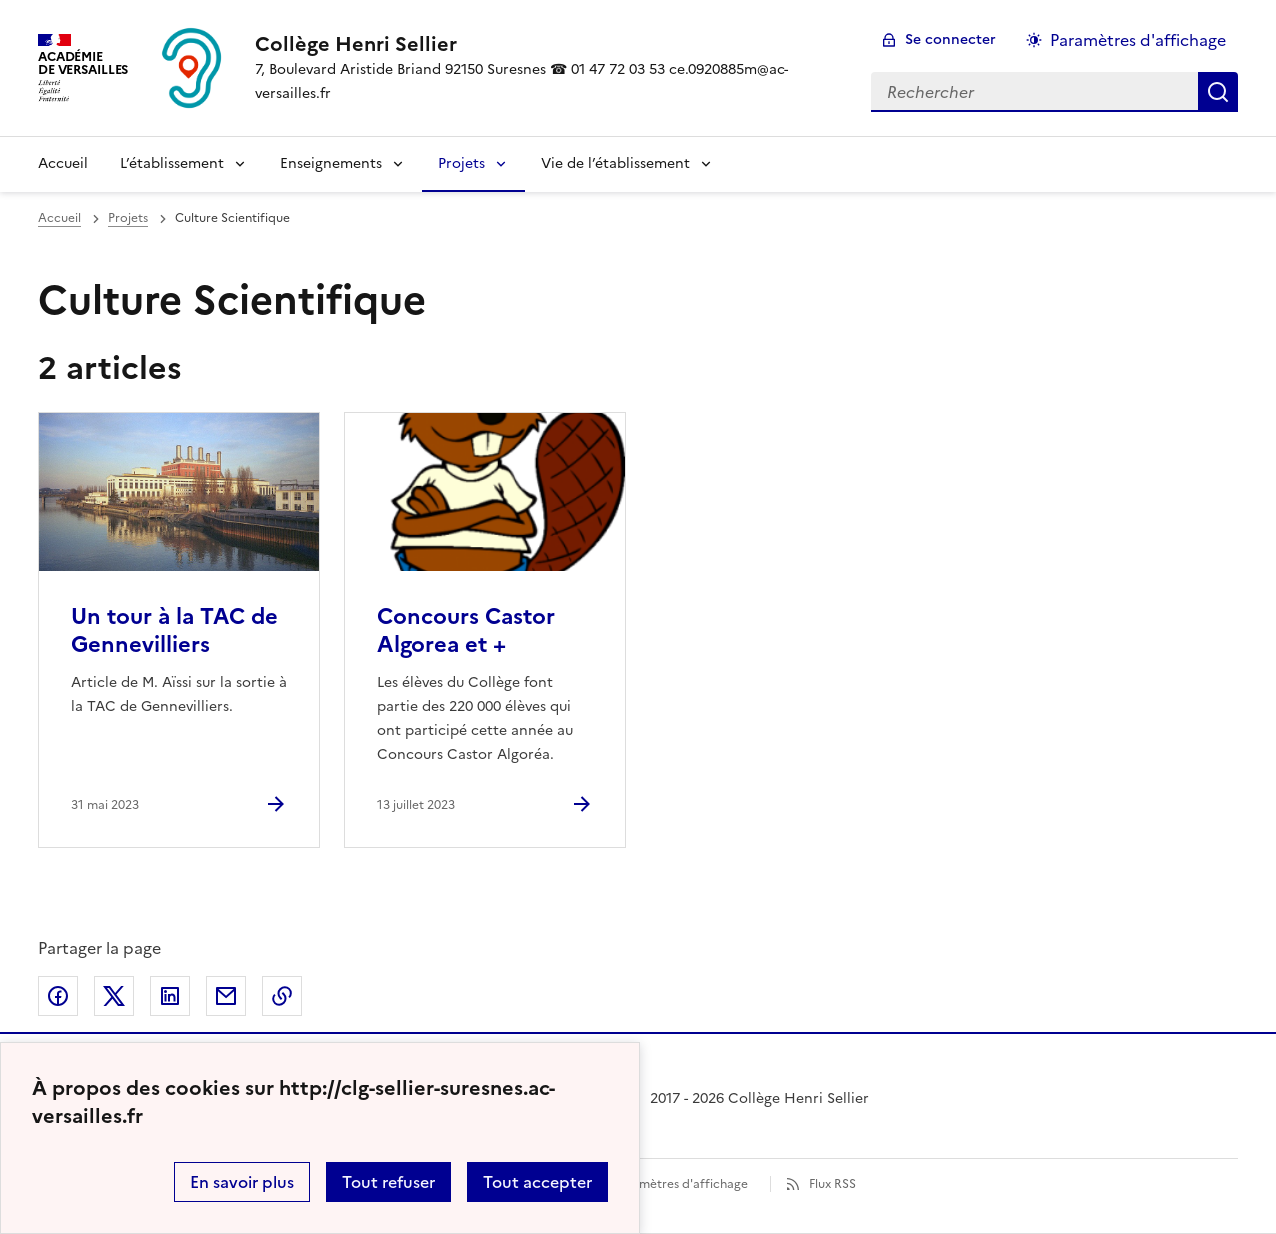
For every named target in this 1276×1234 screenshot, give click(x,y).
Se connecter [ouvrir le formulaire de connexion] (950, 39)
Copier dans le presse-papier (282, 996)
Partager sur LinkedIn (170, 996)
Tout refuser (388, 1182)
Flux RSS (832, 1184)
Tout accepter (537, 1182)
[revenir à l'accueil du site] (547, 44)
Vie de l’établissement (615, 163)
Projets (461, 163)
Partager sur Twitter (114, 996)
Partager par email (226, 996)
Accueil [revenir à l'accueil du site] (59, 218)
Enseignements (331, 163)
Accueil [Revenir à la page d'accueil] (63, 163)
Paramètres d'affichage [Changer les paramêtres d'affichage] (1138, 40)
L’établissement (172, 163)
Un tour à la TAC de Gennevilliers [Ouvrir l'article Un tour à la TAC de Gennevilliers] (174, 630)
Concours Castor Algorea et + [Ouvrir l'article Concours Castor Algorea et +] (466, 630)
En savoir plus (242, 1182)
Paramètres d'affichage (680, 1184)
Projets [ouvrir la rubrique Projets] (128, 218)
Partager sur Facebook (58, 996)
